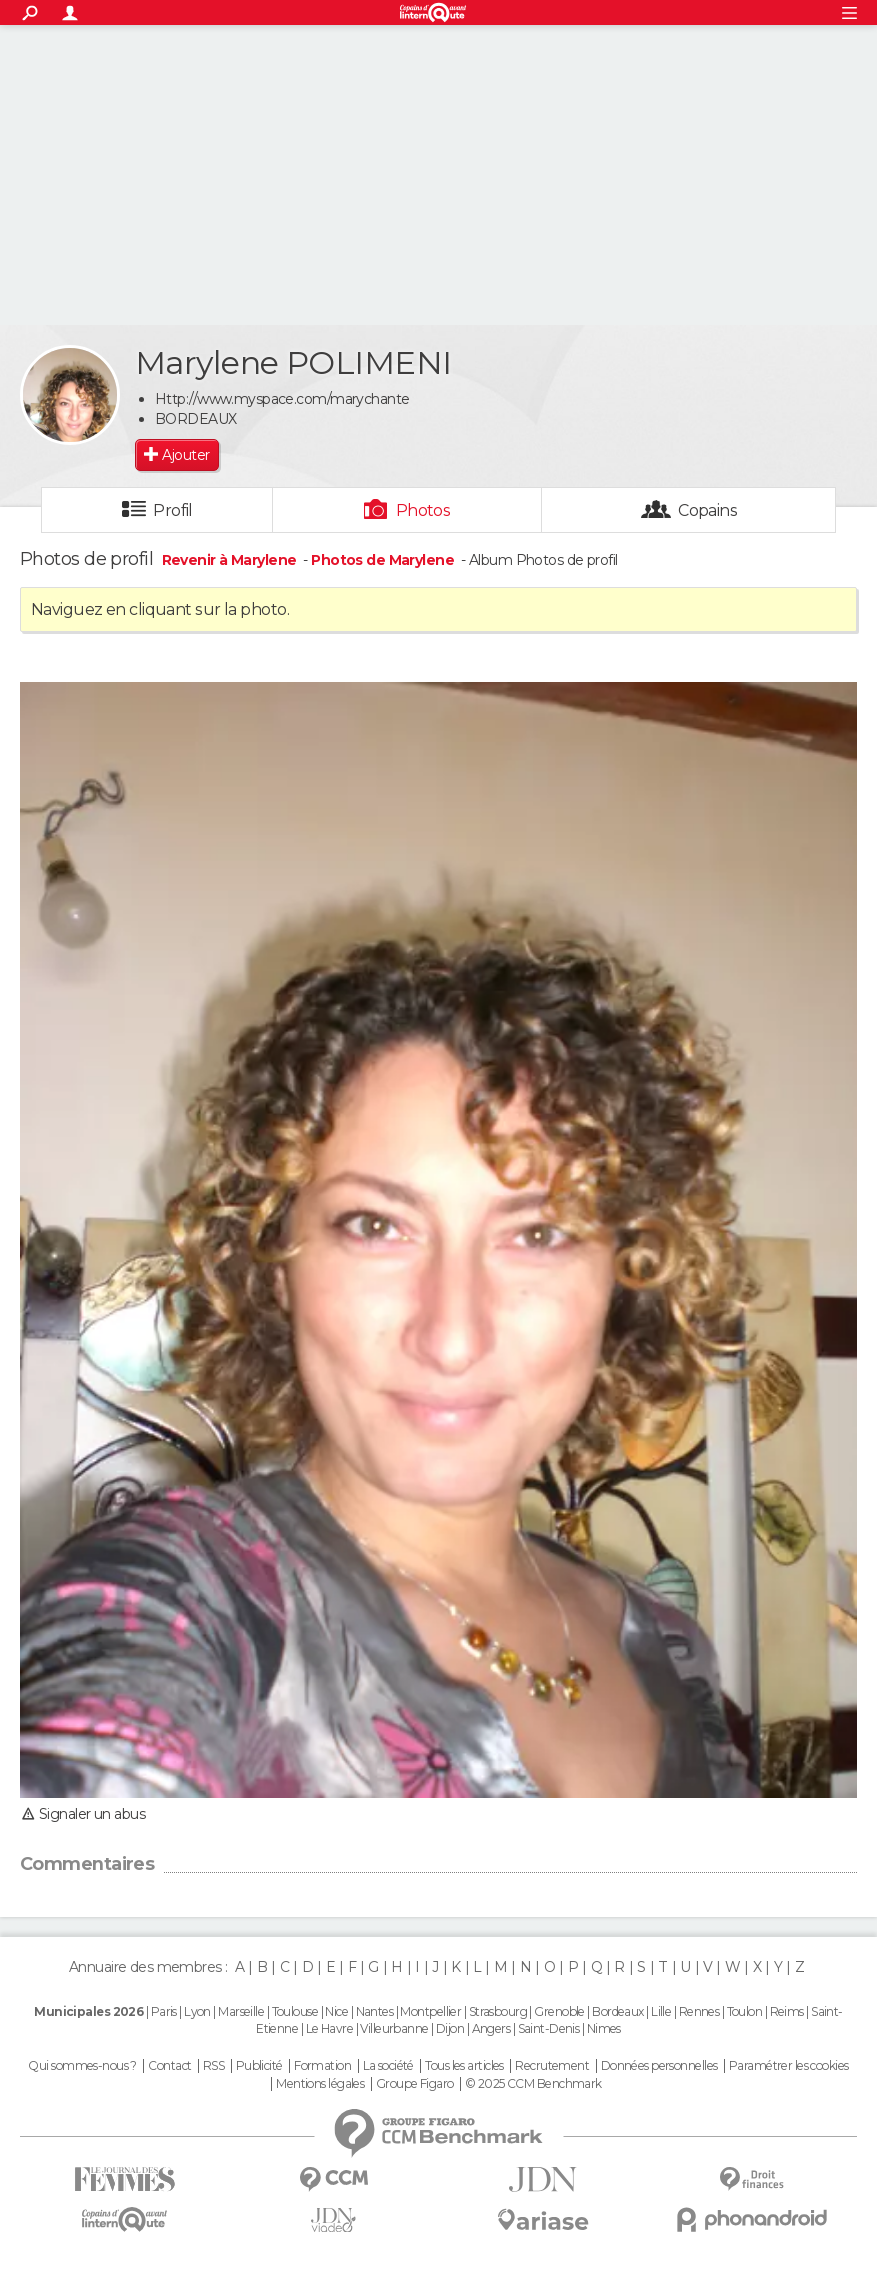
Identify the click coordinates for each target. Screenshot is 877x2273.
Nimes (604, 2028)
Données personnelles (659, 2066)
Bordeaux (618, 2011)
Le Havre (330, 2028)
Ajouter (185, 455)
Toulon (745, 2011)
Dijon (450, 2028)
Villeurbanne (394, 2028)
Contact (169, 2066)
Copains (707, 510)
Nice (336, 2011)
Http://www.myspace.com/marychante (282, 399)
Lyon (197, 2011)
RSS (213, 2066)
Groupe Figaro (415, 2084)
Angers (491, 2028)
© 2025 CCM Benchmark (533, 2084)
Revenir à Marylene (231, 560)
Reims (787, 2011)
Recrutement (552, 2066)
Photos (423, 510)
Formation (322, 2066)
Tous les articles (464, 2066)
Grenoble (559, 2011)
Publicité (259, 2066)
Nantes (375, 2011)
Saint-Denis (549, 2028)
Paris (164, 2011)
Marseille (241, 2011)
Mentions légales (320, 2084)
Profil (173, 510)
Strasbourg (498, 2011)
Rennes (699, 2011)
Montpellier (430, 2011)
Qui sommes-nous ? (82, 2066)
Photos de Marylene (382, 560)
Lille (661, 2011)
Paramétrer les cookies (789, 2066)
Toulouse (295, 2011)
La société (388, 2066)
